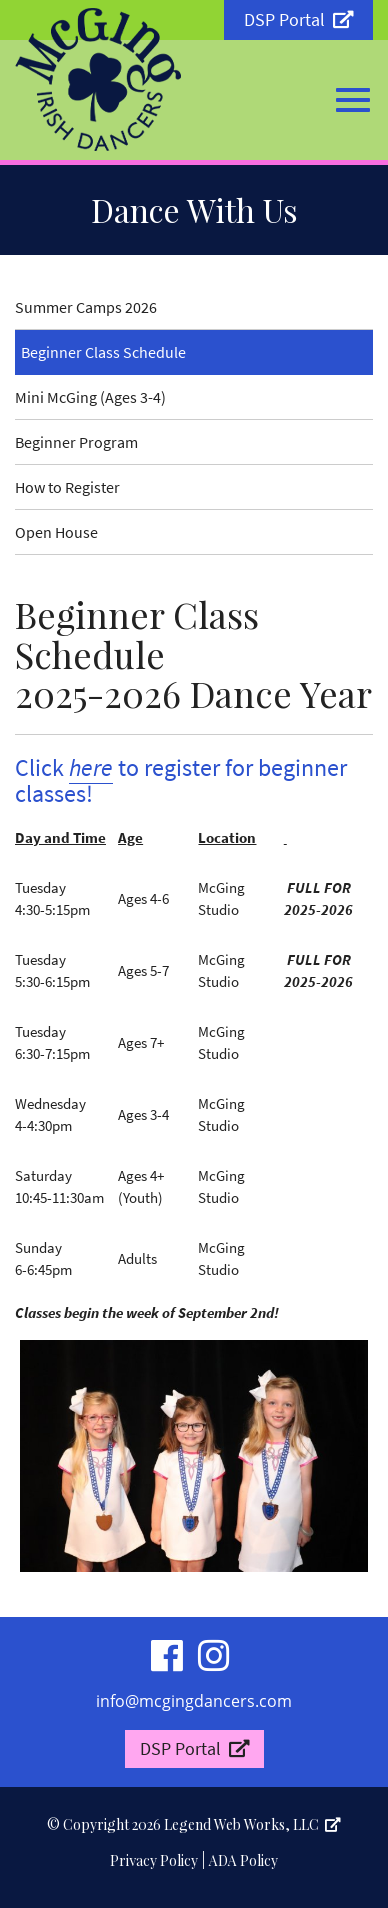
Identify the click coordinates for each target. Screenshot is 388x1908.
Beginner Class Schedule (103, 352)
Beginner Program (76, 442)
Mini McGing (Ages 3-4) (90, 397)
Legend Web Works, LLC (252, 1824)
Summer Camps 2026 (86, 307)
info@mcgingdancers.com (194, 1701)
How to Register (67, 487)
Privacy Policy (154, 1860)
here (91, 767)
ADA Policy (243, 1860)
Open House (56, 532)
